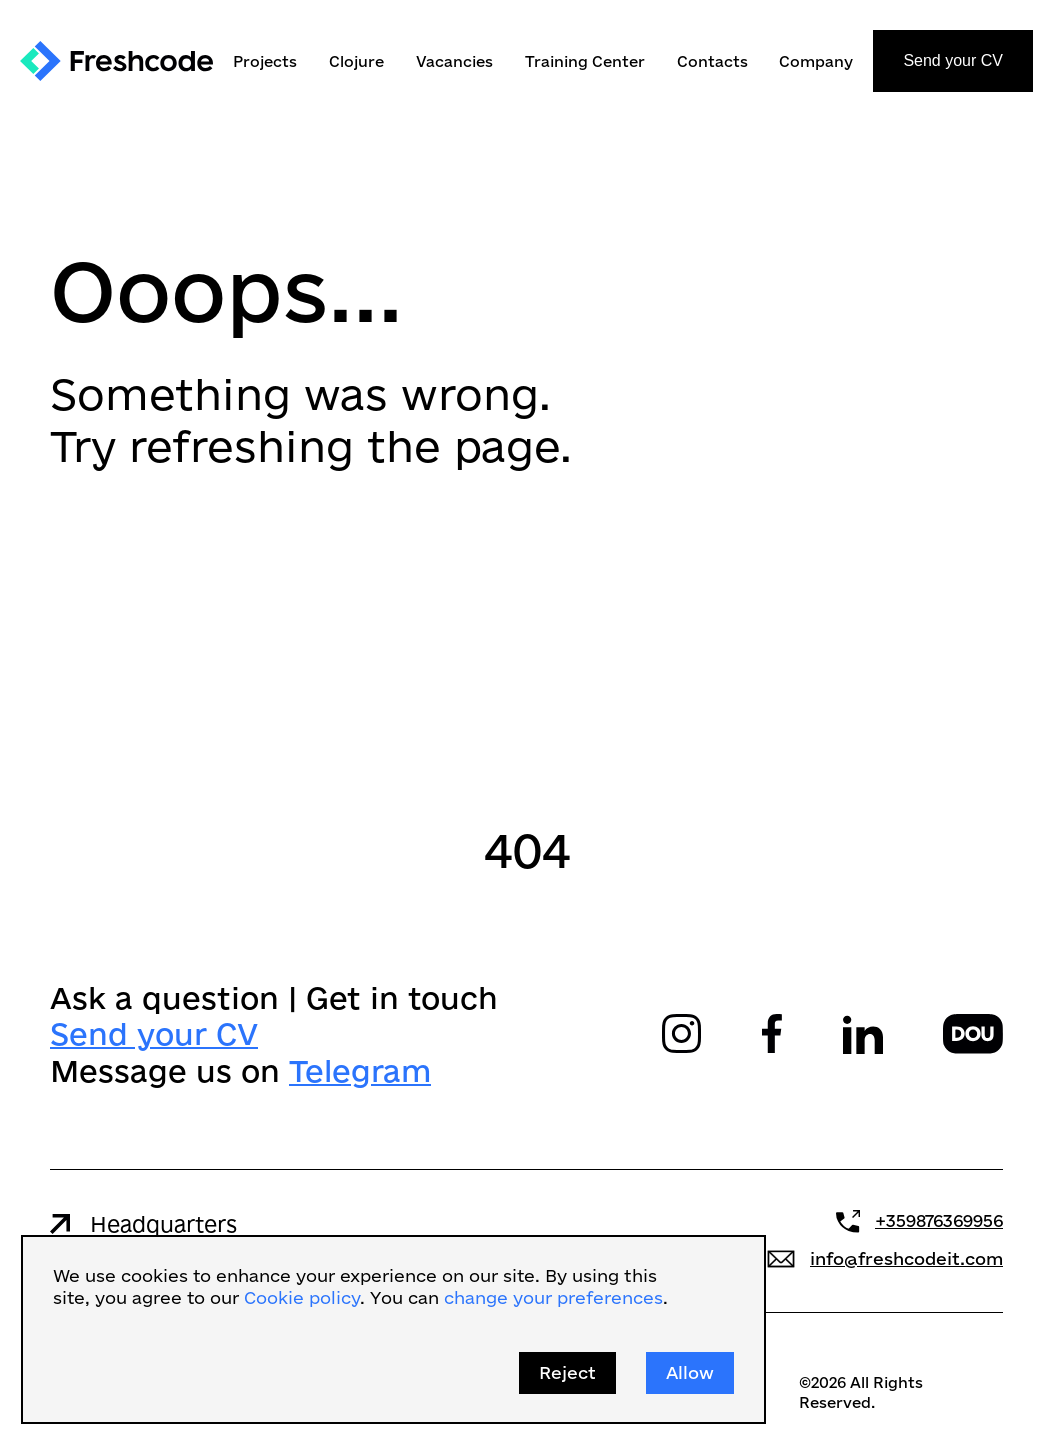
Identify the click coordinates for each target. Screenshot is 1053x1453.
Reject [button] (567, 1372)
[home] (116, 61)
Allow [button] (690, 1372)
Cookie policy (302, 1297)
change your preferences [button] (553, 1297)
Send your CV (953, 60)
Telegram (360, 1069)
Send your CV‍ (154, 1033)
